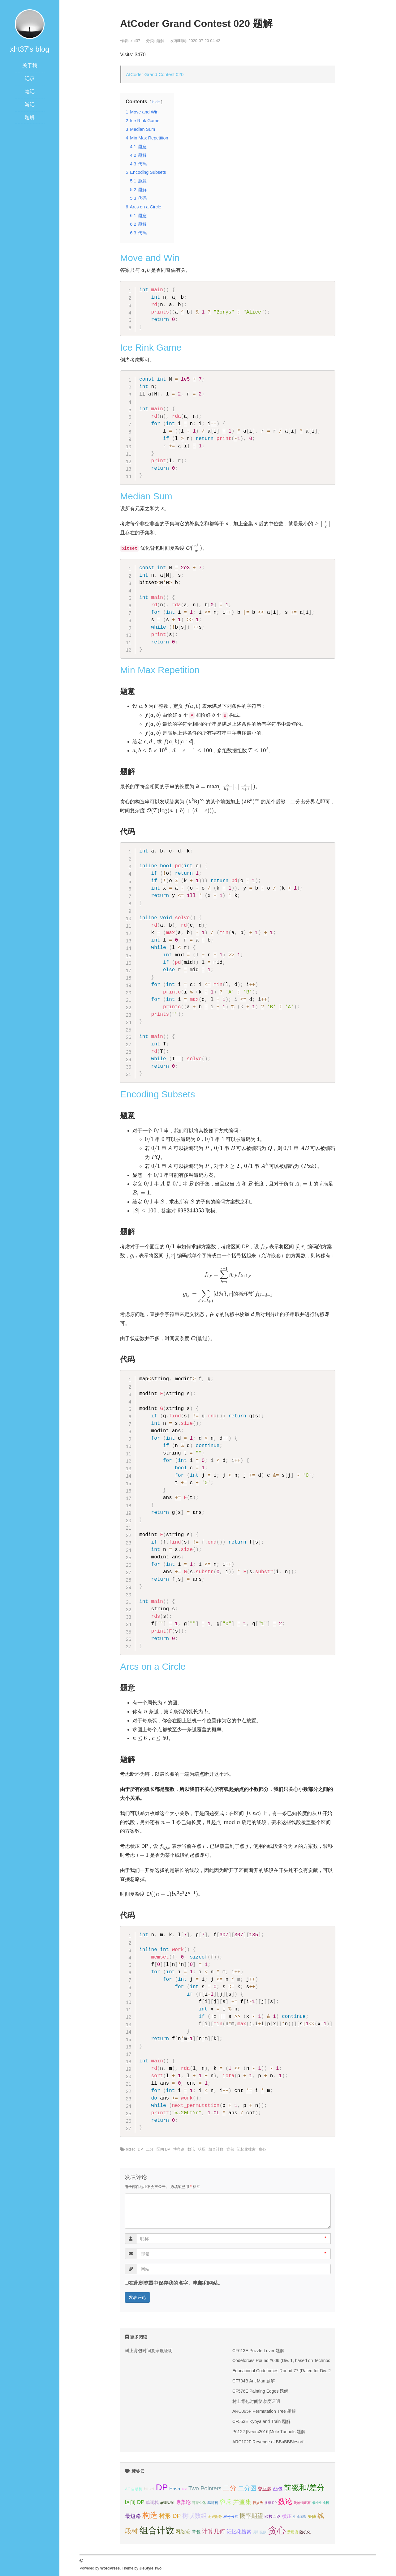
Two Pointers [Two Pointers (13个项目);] (205, 2488)
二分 (149, 2149)
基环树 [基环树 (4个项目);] (212, 2503)
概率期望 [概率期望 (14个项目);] (251, 2516)
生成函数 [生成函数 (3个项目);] (300, 2516)
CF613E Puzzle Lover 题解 (258, 2350)
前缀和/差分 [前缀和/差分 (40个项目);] (304, 2487)
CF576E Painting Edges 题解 (260, 2391)
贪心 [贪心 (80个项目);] (277, 2530)
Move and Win (149, 258)
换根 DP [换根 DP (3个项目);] (271, 2503)
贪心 (262, 2149)
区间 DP (163, 2149)
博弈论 (178, 2149)
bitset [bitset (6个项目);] (149, 2488)
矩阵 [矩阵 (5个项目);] (312, 2516)
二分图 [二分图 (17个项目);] (247, 2488)
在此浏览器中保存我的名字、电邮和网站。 (176, 2283)
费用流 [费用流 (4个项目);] (292, 2532)
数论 (191, 2149)
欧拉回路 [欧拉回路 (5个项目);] (273, 2516)
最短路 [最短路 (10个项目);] (133, 2516)
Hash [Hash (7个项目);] (174, 2488)
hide (156, 102)
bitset (130, 2149)
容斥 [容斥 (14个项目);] (225, 2502)
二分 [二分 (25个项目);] (229, 2488)
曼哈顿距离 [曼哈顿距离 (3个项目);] (302, 2503)
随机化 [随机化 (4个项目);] (305, 2532)
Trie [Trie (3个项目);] (184, 2489)
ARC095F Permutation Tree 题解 (264, 2411)
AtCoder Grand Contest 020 (154, 74)
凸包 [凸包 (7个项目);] (277, 2488)
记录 (30, 78)
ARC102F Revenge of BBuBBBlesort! (268, 2441)
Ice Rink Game (150, 347)
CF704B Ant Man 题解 (253, 2380)
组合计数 (216, 2149)
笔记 (30, 91)
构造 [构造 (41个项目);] (150, 2515)
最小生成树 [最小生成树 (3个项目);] (320, 2503)
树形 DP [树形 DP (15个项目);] (170, 2516)
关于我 (29, 65)
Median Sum (146, 496)
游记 (30, 104)
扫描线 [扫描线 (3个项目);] (258, 2503)
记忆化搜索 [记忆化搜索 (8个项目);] (239, 2531)
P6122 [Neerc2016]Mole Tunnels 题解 (268, 2431)
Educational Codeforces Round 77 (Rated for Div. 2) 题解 (287, 2370)
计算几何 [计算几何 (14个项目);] (213, 2531)
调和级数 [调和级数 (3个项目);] (259, 2532)
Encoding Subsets (157, 1094)
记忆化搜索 (246, 2149)
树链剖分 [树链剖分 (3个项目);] (215, 2516)
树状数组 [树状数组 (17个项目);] (194, 2515)
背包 (230, 2149)
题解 (30, 117)
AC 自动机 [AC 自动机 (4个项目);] (133, 2489)
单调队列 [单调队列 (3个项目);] (167, 2503)
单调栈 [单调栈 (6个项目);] (152, 2502)
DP (140, 2149)
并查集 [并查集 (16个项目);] (242, 2501)
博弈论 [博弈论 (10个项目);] (183, 2502)
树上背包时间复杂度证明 (149, 2350)
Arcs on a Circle (153, 1666)
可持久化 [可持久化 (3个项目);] (199, 2503)
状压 (201, 2149)
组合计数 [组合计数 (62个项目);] (157, 2530)
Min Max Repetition (160, 670)
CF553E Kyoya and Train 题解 (261, 2421)
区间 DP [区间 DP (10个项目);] (134, 2502)
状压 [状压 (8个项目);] (287, 2516)
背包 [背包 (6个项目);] (196, 2531)
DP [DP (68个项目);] (162, 2487)
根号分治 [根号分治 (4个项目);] (230, 2516)
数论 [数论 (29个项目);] (285, 2501)
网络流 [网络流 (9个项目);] (182, 2531)
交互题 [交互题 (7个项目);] (265, 2488)
